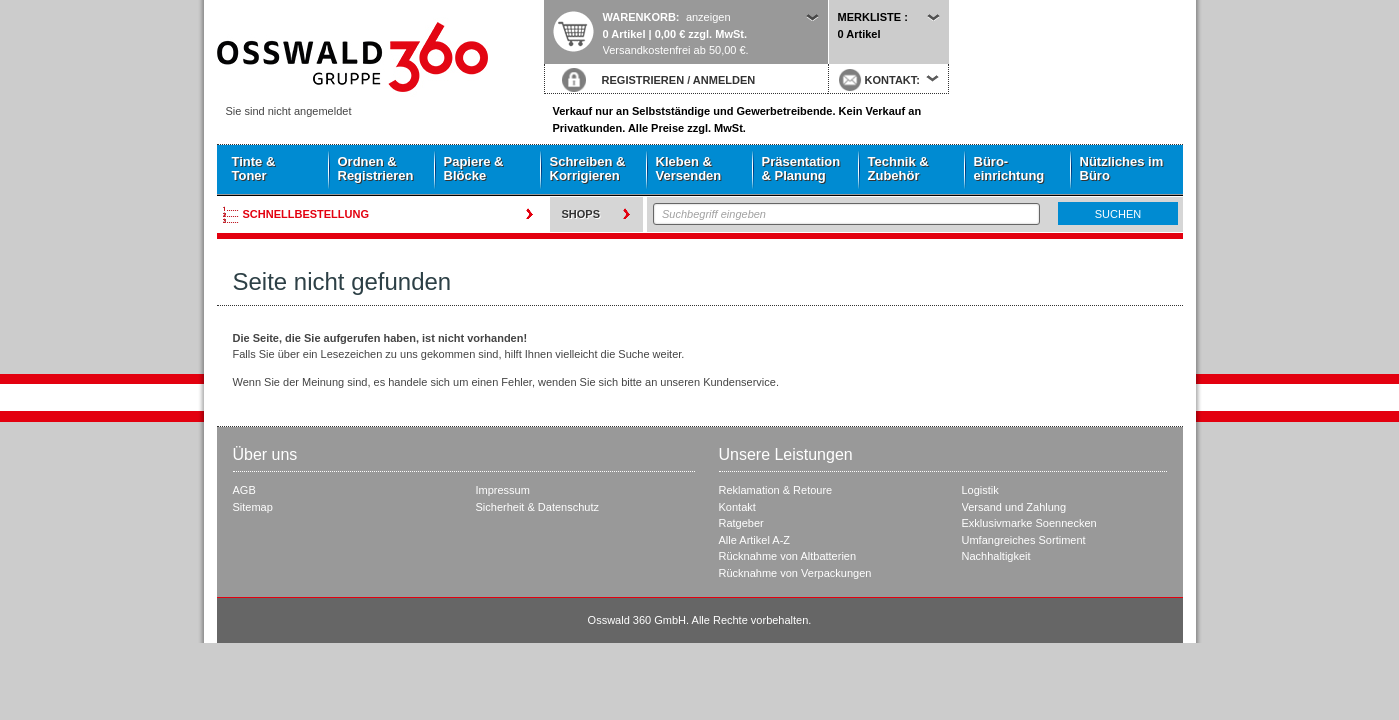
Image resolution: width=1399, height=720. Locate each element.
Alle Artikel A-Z (755, 540)
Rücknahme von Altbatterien (788, 556)
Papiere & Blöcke (474, 168)
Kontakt (737, 507)
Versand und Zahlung (1014, 507)
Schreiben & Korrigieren (588, 168)
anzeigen (708, 17)
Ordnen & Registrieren (376, 168)
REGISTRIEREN (643, 80)
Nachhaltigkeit (996, 556)
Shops (581, 214)
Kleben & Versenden (689, 168)
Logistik (980, 490)
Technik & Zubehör (898, 168)
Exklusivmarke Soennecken (1029, 523)
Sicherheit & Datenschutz (538, 507)
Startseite (380, 57)
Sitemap (253, 507)
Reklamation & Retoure (776, 490)
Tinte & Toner (254, 168)
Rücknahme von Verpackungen (795, 573)
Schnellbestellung (306, 214)
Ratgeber (741, 523)
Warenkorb (639, 17)
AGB (244, 490)
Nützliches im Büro (1122, 168)
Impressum (503, 490)
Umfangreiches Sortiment (1024, 540)
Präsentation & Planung (801, 168)
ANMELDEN (724, 80)
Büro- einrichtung (1009, 168)
